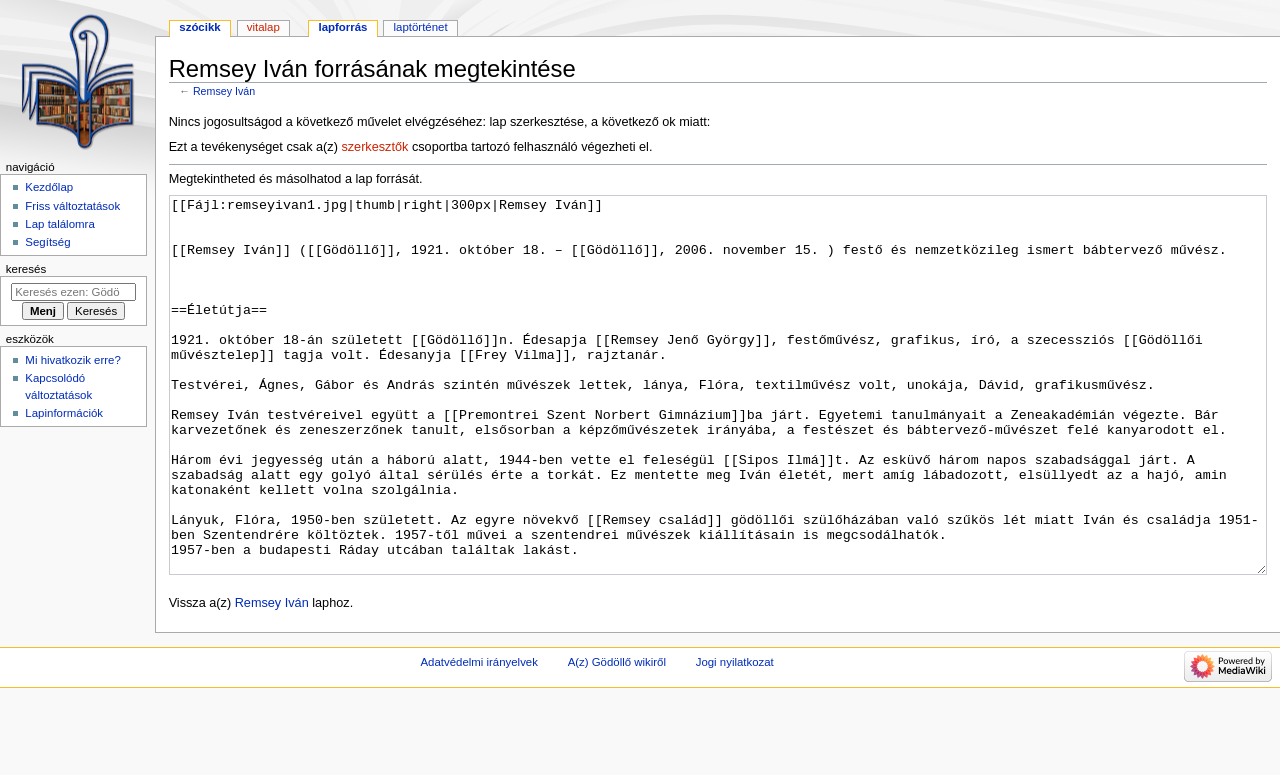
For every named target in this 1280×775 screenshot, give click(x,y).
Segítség (47, 242)
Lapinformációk (64, 413)
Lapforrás (342, 27)
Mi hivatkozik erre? (72, 360)
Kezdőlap (49, 187)
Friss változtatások (72, 206)
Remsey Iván (224, 91)
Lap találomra (59, 224)
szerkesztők (374, 147)
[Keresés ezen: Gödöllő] (73, 292)
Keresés (26, 269)
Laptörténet (421, 27)
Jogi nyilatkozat (735, 737)
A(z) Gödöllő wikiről (617, 737)
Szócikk (199, 27)
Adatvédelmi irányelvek (478, 737)
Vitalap (263, 27)
